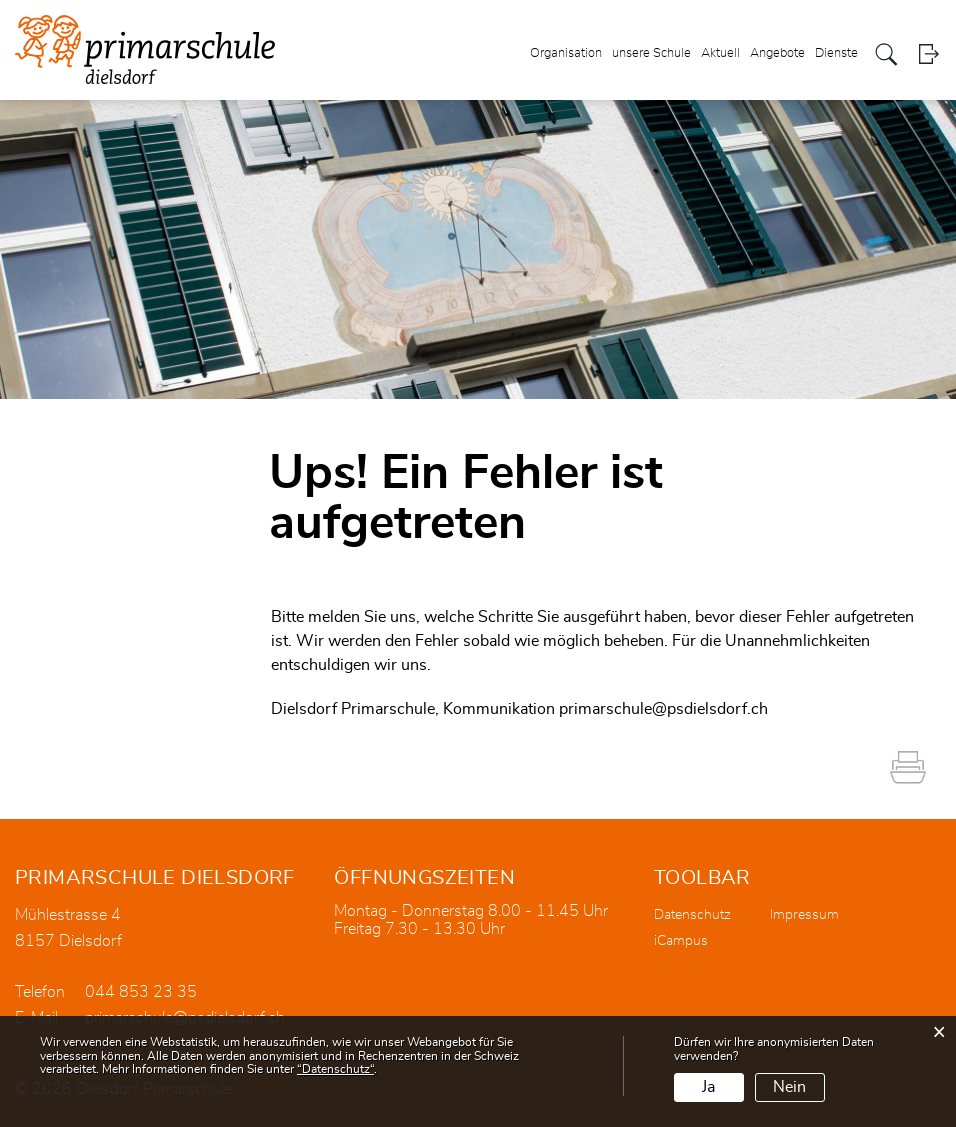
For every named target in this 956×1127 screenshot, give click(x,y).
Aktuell (720, 53)
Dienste (836, 53)
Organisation (566, 53)
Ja (708, 1087)
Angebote (777, 53)
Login (928, 54)
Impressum (804, 915)
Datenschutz (692, 915)
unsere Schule (651, 53)
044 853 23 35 (141, 992)
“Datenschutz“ (335, 1069)
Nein (789, 1087)
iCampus (681, 941)
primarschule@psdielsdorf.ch (663, 709)
